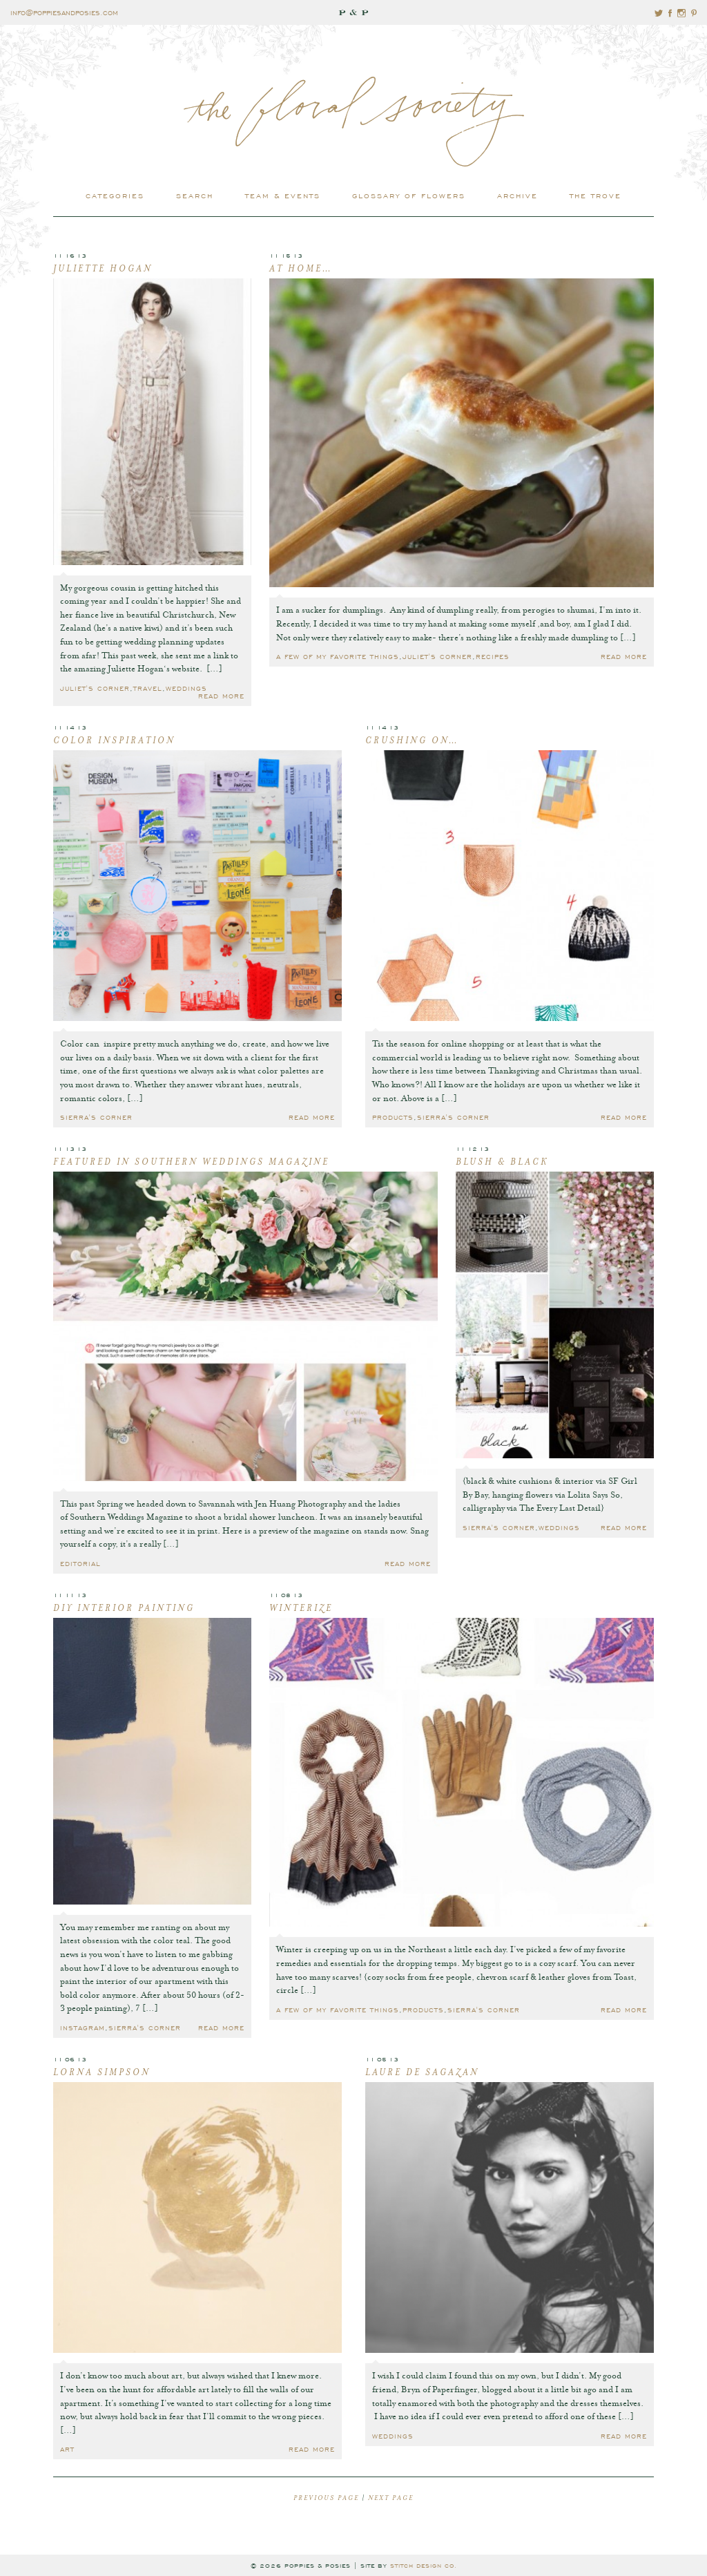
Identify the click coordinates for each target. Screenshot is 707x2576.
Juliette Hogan (103, 269)
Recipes (493, 656)
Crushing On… (412, 741)
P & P (353, 12)
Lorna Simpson (102, 2073)
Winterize (301, 1609)
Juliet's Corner (95, 687)
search (194, 195)
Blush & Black (502, 1162)
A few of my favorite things (337, 656)
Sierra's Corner (96, 1116)
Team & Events (282, 195)
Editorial (80, 1563)
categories (115, 195)
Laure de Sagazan (422, 2073)
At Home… (301, 269)
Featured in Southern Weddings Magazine (191, 1162)
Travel (147, 687)
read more (221, 695)
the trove (595, 195)
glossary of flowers (408, 195)
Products (393, 1116)
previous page (326, 2498)
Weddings (186, 687)
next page (391, 2498)
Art (67, 2448)
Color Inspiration (114, 741)
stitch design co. (423, 2564)
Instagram (82, 2027)
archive (517, 195)
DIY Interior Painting (124, 1609)
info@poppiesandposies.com (64, 12)
